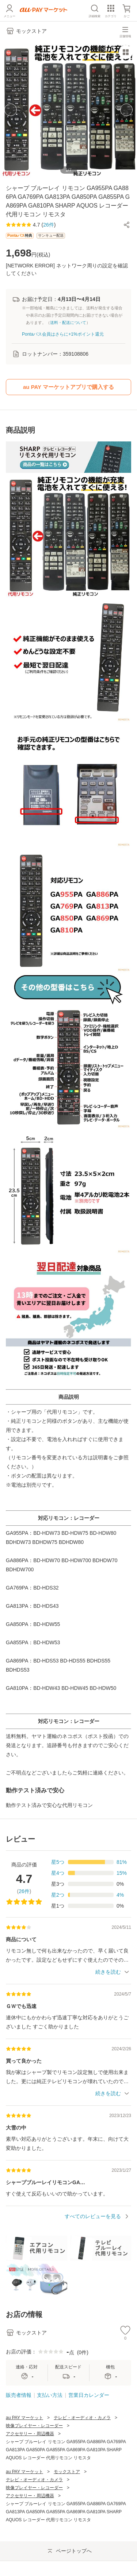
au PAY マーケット (24, 2417)
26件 (24, 1891)
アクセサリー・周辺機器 (30, 2433)
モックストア (67, 2471)
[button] (126, 224)
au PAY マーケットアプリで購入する (68, 387)
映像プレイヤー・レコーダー (34, 2425)
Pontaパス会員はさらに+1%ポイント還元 (63, 334)
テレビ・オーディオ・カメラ (82, 2417)
